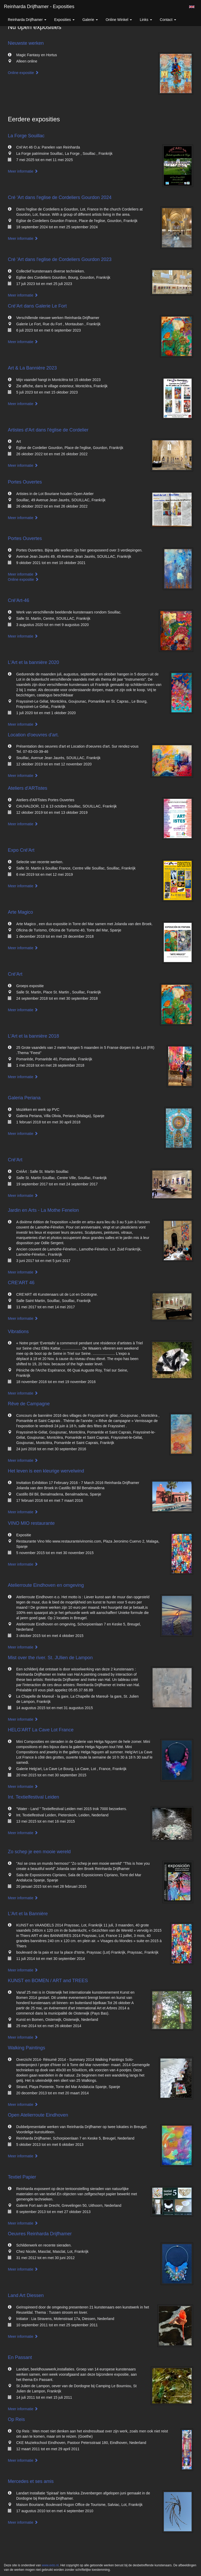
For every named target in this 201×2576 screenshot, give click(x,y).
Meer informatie (23, 171)
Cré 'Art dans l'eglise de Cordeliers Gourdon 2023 (59, 259)
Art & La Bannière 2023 (32, 368)
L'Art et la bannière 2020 (33, 662)
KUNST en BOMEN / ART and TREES (48, 1980)
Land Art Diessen (26, 2295)
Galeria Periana (24, 1097)
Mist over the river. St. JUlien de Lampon (50, 1657)
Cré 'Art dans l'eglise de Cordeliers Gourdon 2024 (59, 197)
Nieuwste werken (26, 43)
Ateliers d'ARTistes (27, 788)
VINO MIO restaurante (31, 1523)
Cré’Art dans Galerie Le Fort (37, 306)
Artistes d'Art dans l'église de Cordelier (48, 430)
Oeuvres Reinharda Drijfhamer (40, 2233)
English (192, 6)
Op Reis (16, 2419)
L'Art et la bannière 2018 (33, 1036)
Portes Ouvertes (25, 482)
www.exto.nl (50, 2565)
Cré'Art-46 (18, 600)
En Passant (20, 2357)
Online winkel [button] (119, 20)
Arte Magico (20, 912)
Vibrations (18, 1331)
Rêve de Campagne (29, 1403)
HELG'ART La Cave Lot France (41, 1729)
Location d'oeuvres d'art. (33, 734)
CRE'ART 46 (21, 1282)
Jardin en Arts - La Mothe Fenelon (43, 1210)
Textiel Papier (22, 2177)
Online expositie (23, 73)
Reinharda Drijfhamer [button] (27, 20)
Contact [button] (168, 20)
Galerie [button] (90, 20)
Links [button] (146, 20)
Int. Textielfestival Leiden (33, 1797)
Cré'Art (15, 974)
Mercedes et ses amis (31, 2481)
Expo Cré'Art (21, 850)
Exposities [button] (64, 20)
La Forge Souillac (26, 135)
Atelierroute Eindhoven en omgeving (46, 1585)
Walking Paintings (26, 2047)
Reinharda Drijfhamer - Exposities (39, 6)
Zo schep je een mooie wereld (39, 1851)
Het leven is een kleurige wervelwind (46, 1471)
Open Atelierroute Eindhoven (38, 2115)
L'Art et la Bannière (28, 1913)
